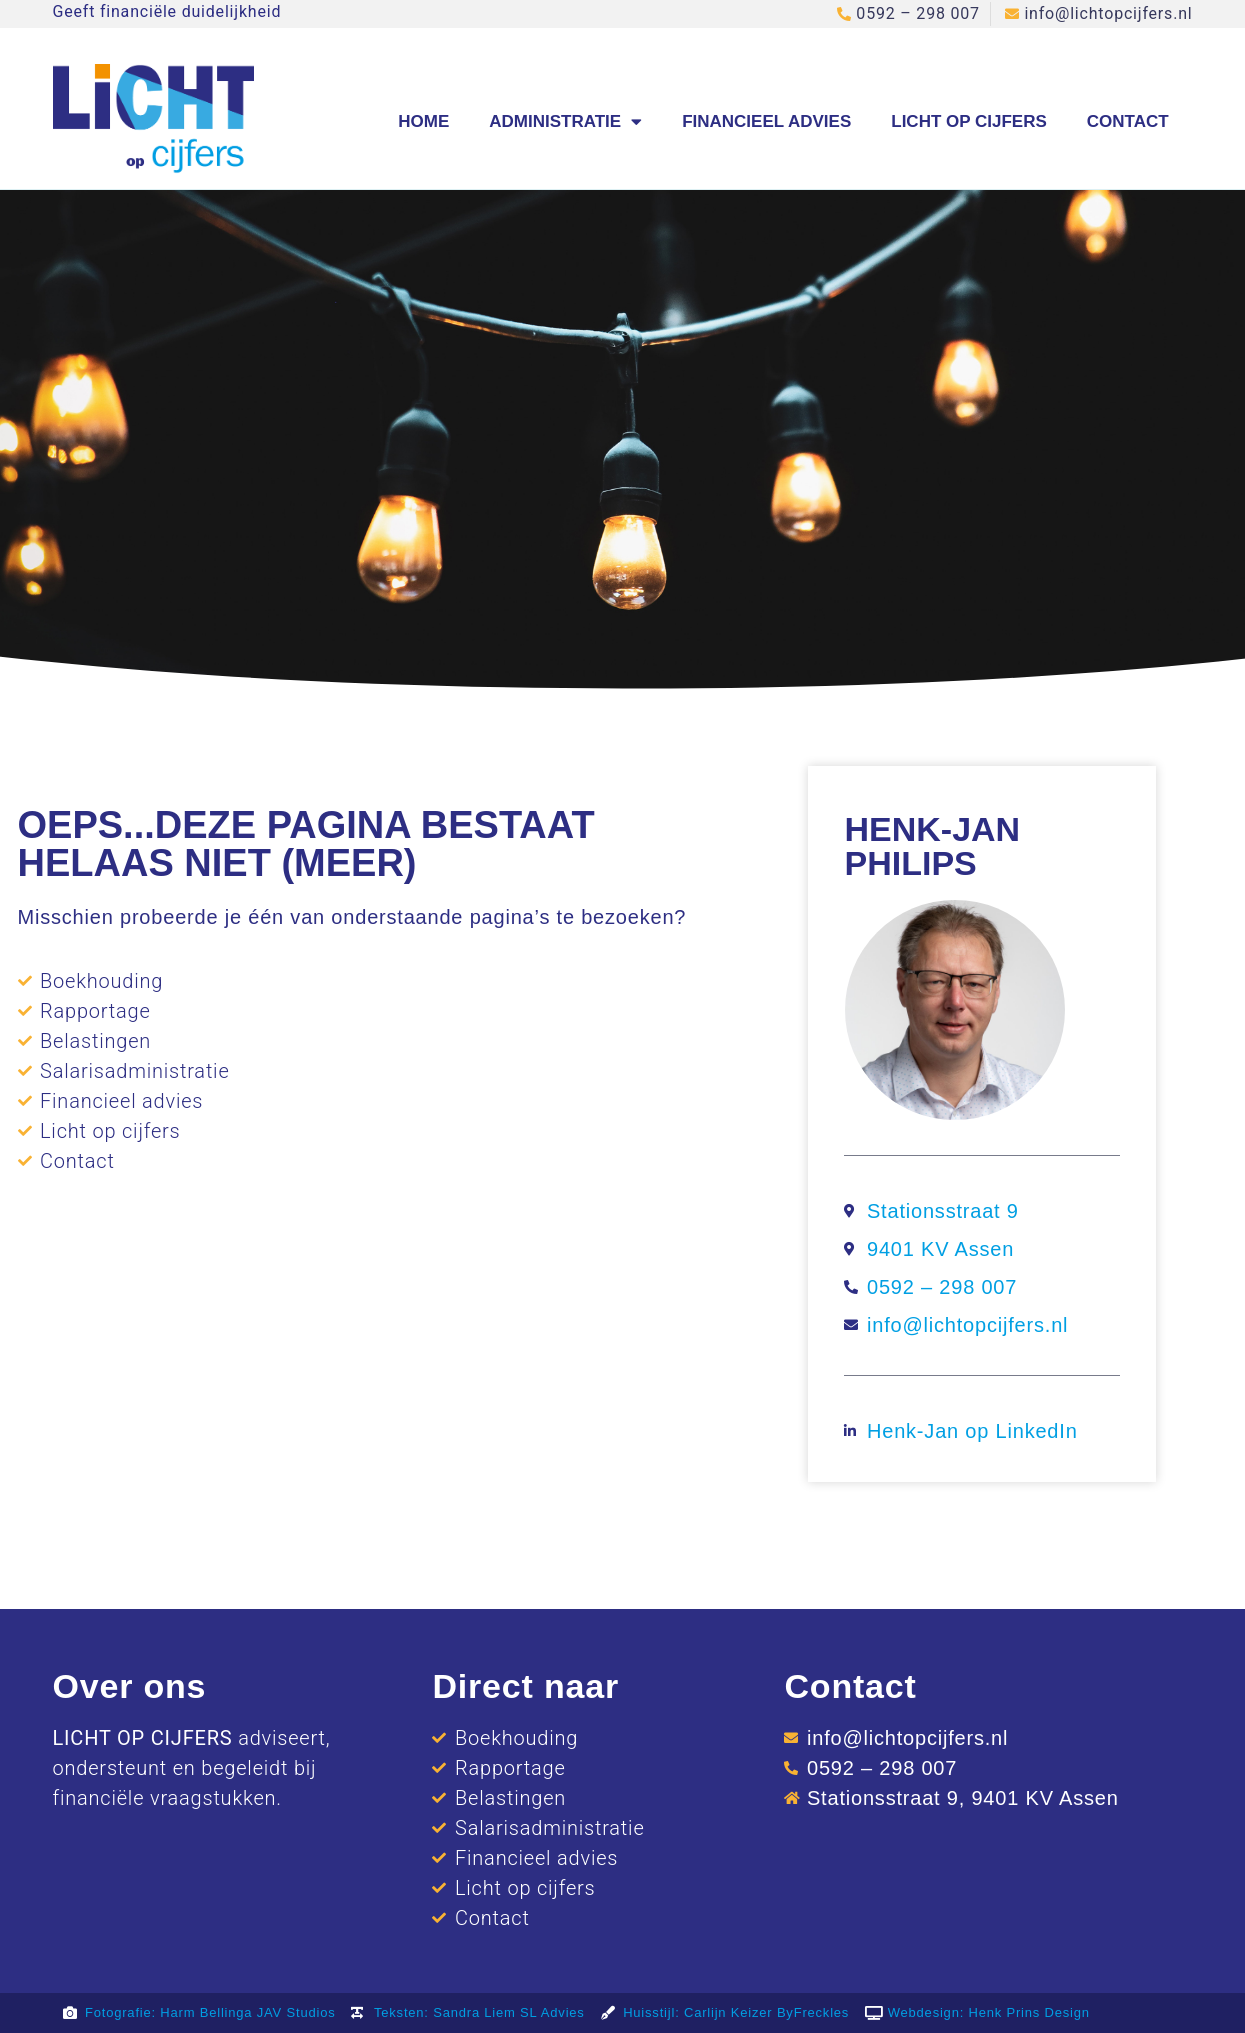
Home (423, 121)
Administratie (565, 121)
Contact (1128, 121)
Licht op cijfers (969, 121)
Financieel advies (766, 121)
